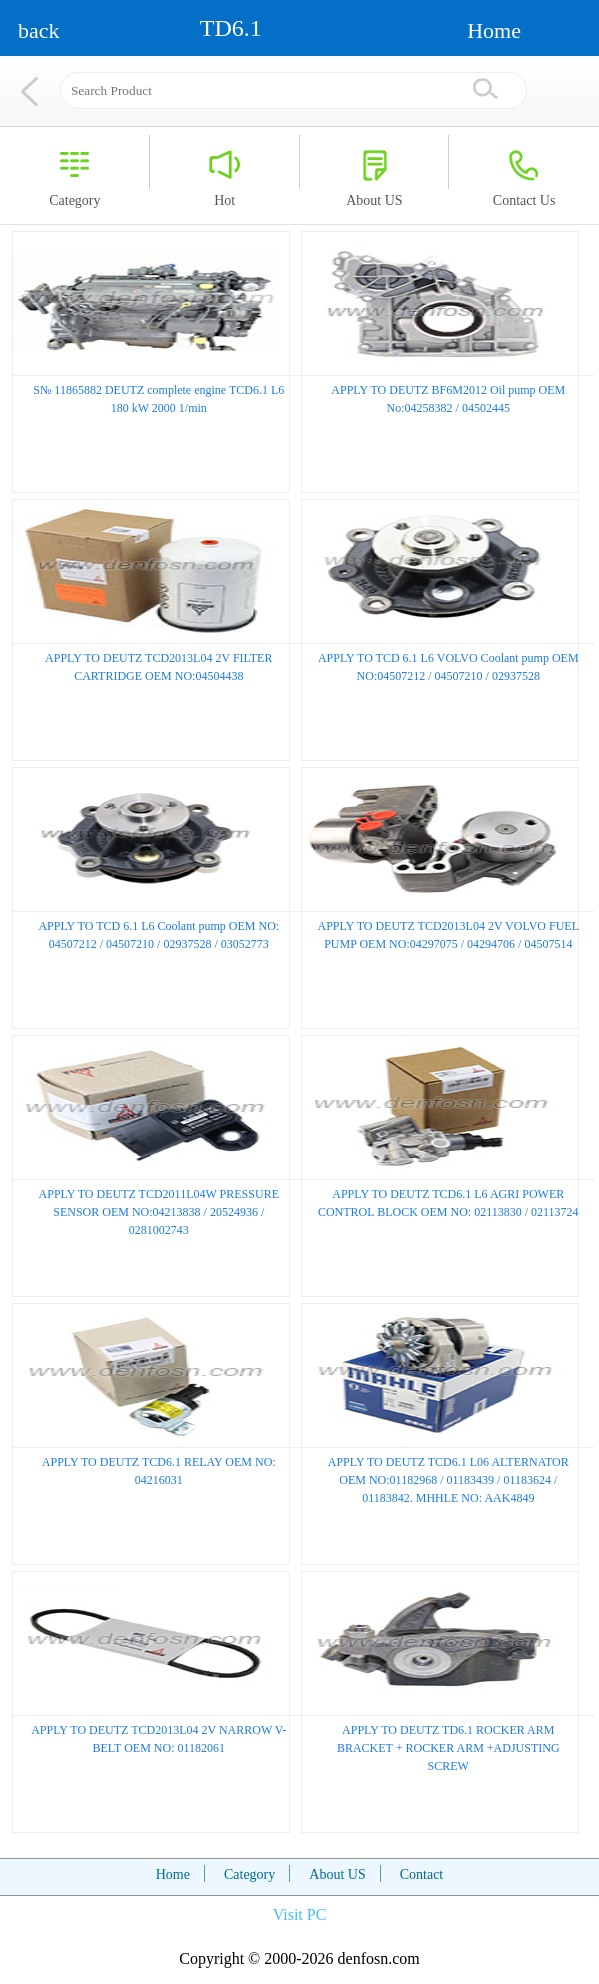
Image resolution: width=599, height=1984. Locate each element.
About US (374, 200)
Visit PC (300, 1914)
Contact (422, 1874)
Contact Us (524, 200)
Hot (224, 200)
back (39, 30)
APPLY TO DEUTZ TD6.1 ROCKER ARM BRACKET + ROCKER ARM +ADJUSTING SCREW (448, 1748)
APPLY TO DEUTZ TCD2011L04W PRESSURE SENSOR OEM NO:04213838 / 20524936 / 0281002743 (159, 1212)
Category (74, 200)
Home (494, 30)
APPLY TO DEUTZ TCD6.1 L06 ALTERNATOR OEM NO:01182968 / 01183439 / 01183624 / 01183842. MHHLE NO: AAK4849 (448, 1480)
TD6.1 (231, 28)
